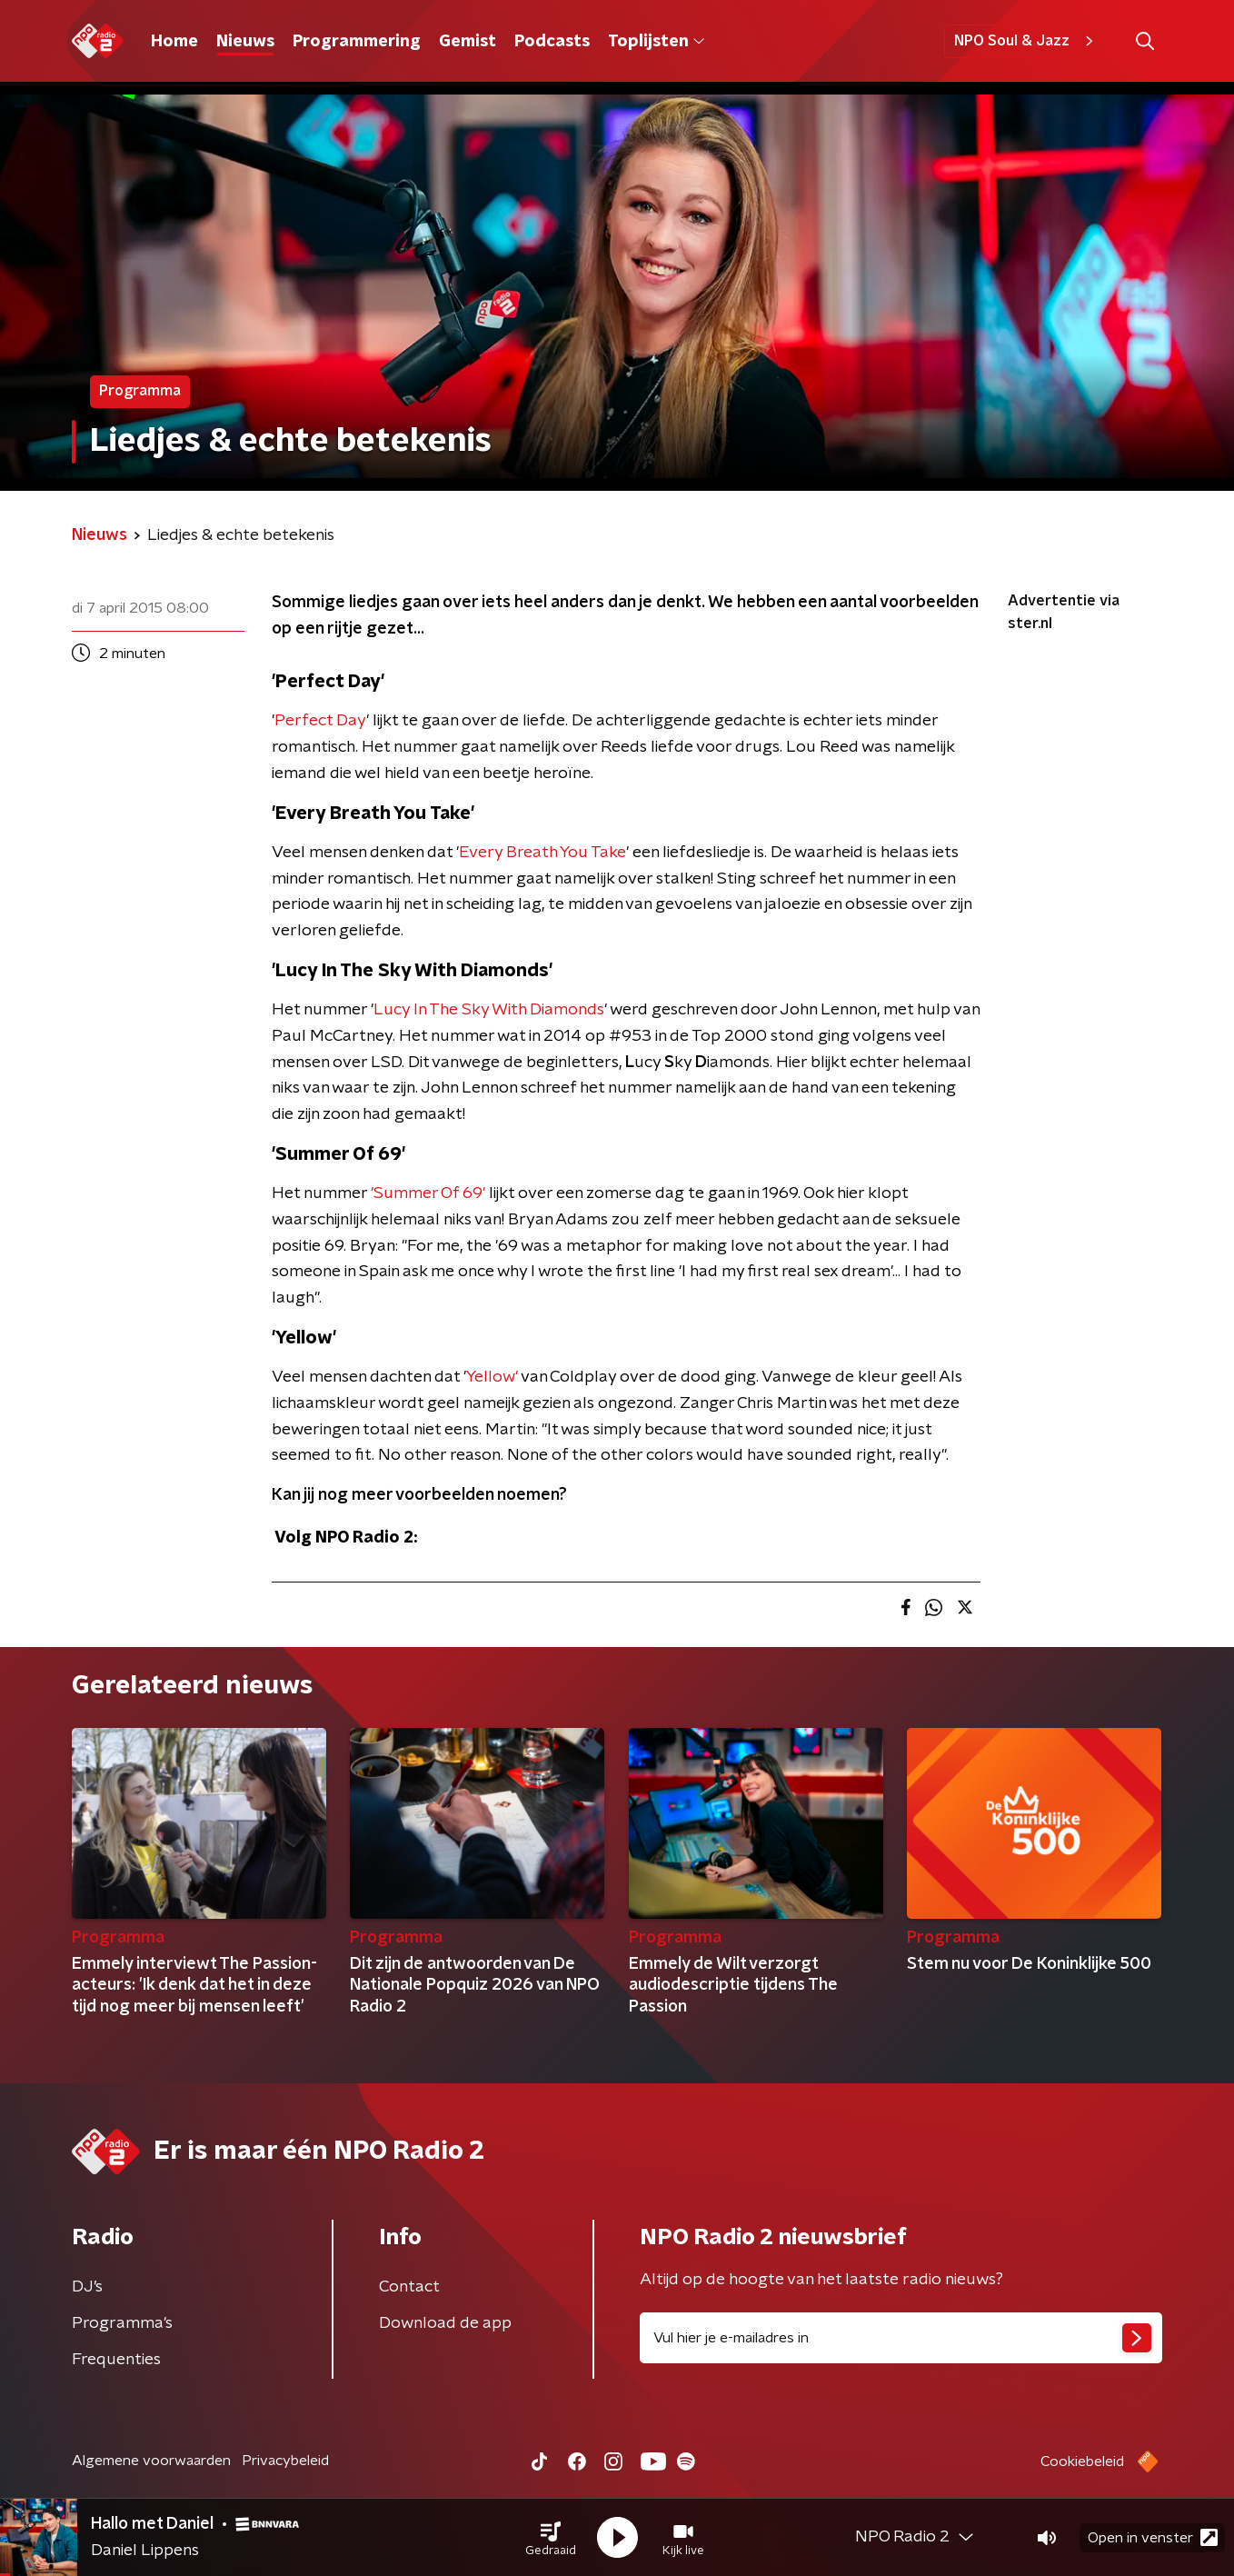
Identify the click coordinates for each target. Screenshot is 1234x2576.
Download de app (445, 2323)
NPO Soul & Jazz (1026, 41)
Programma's (122, 2323)
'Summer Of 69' (430, 1193)
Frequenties (116, 2359)
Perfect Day (320, 721)
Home (174, 42)
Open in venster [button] (1153, 2537)
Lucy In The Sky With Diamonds (488, 1010)
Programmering (357, 42)
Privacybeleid (285, 2460)
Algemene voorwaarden (151, 2460)
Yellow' (492, 1377)
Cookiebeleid (1082, 2461)
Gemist (467, 42)
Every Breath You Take (542, 852)
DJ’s (87, 2287)
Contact (409, 2287)
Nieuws (245, 42)
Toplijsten (656, 42)
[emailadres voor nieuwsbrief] (901, 2337)
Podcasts (552, 42)
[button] (551, 2538)
